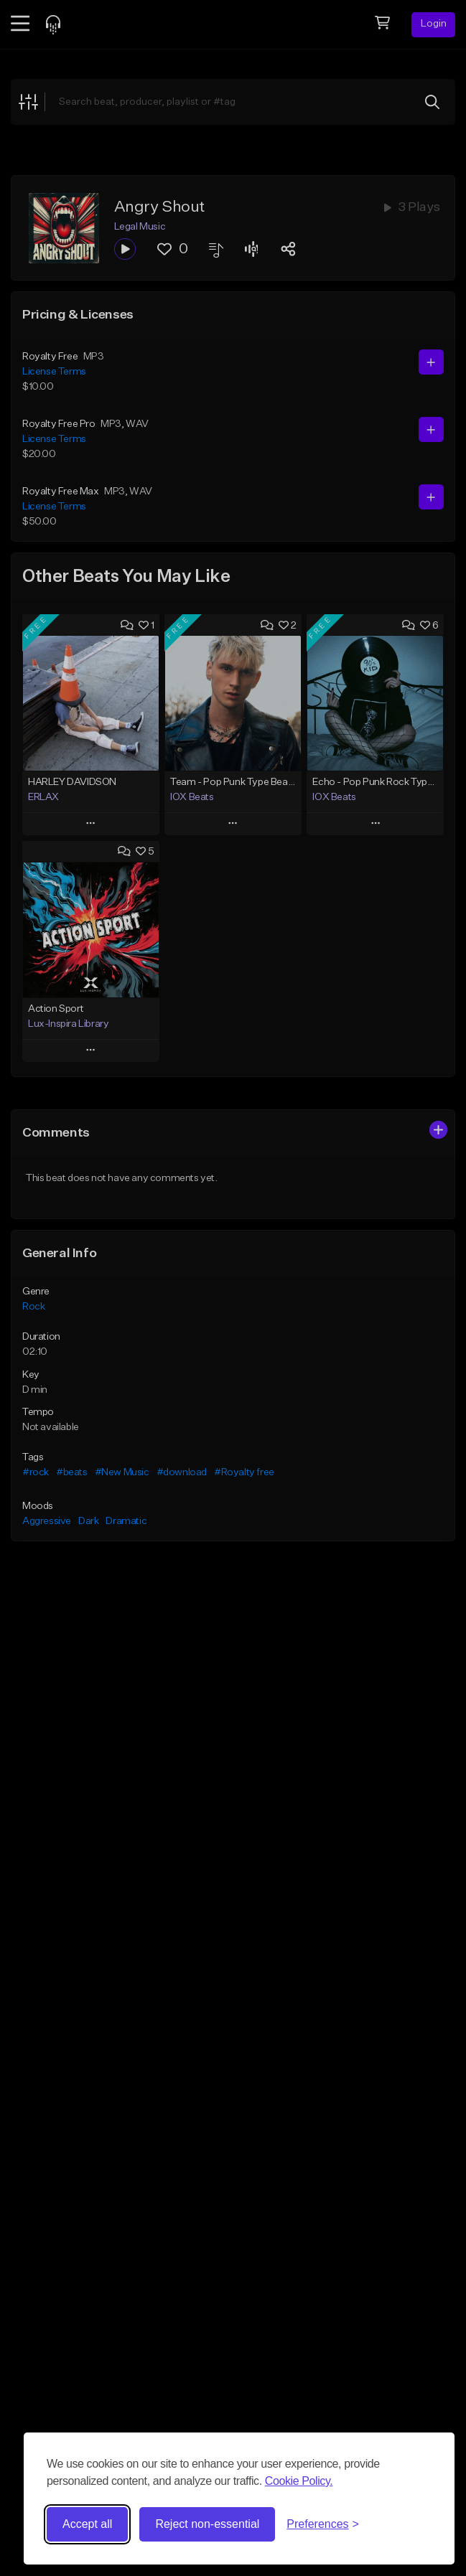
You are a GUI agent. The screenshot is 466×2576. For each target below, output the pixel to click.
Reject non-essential (207, 2524)
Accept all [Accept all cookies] (87, 2524)
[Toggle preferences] (322, 2524)
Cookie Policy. (299, 2481)
